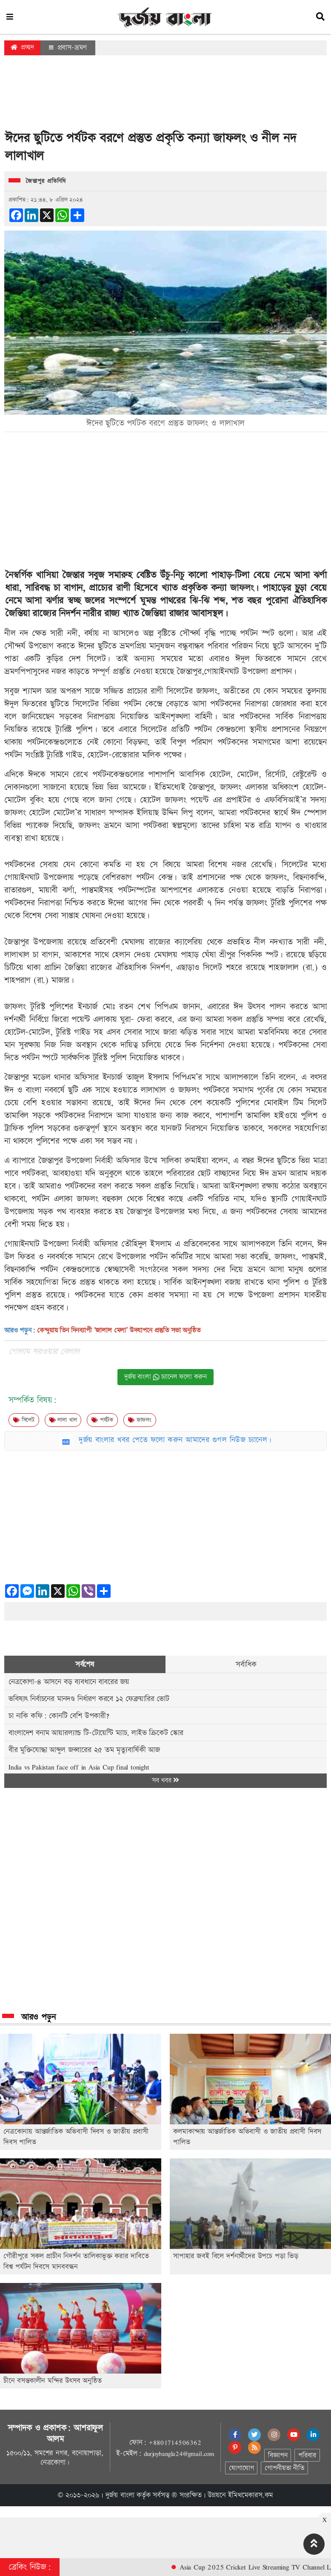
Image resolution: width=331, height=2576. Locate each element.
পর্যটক (102, 1420)
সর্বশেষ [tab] (84, 1664)
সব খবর (165, 1780)
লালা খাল (63, 1420)
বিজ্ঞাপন (277, 2455)
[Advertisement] (165, 95)
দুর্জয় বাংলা (120, 2495)
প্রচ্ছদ (22, 47)
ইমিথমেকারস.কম (250, 2495)
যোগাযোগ (241, 2468)
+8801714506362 (174, 2442)
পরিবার (307, 2455)
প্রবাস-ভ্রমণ (68, 48)
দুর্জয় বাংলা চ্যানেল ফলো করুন (165, 1377)
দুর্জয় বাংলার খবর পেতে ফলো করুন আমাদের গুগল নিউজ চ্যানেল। (175, 1440)
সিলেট (23, 1420)
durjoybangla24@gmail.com (179, 2453)
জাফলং (242, 588)
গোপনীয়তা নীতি (284, 2468)
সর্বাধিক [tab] (246, 1664)
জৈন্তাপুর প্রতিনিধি (46, 181)
